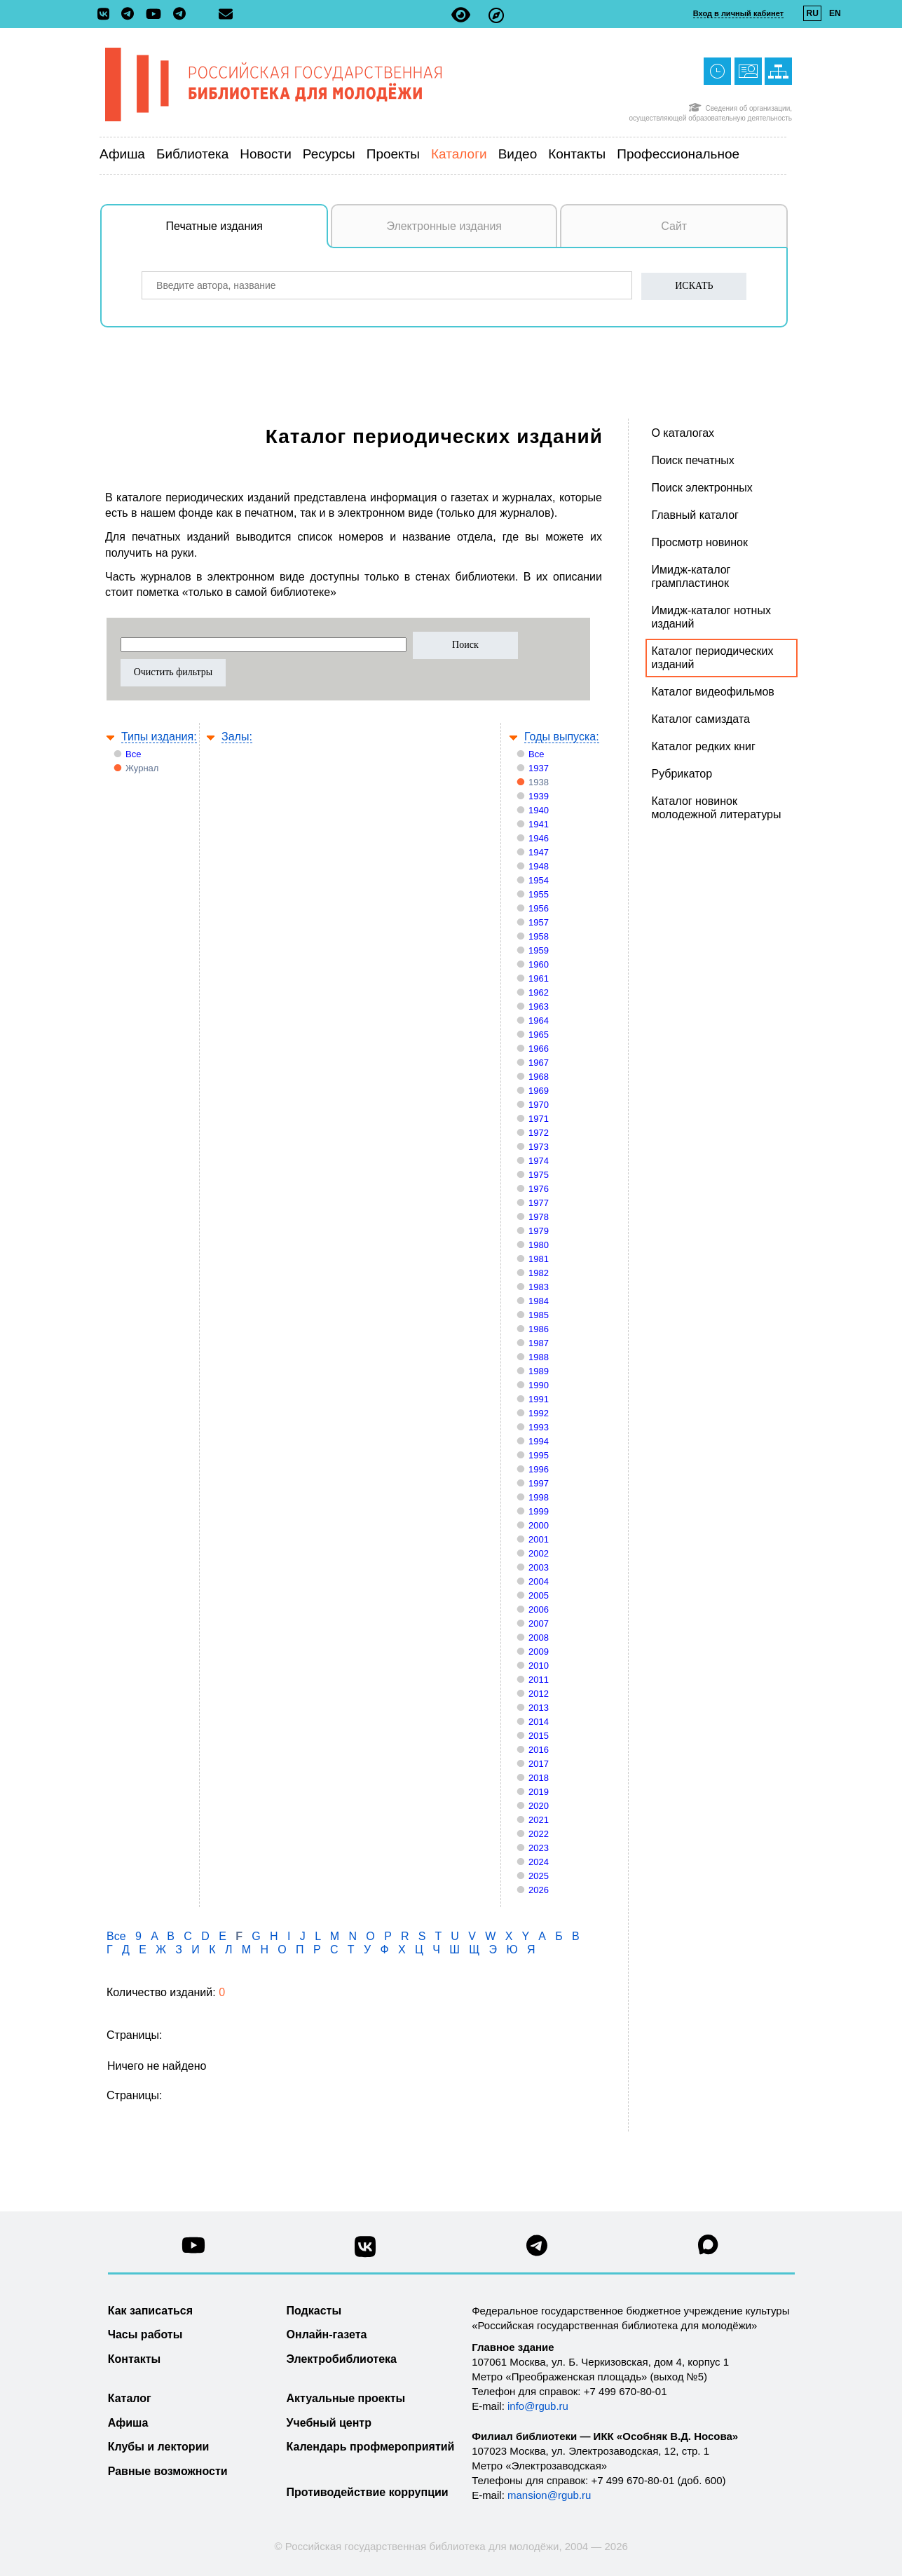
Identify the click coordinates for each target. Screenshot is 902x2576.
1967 (538, 1062)
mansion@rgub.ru (549, 2495)
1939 (538, 796)
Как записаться (150, 2311)
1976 (538, 1189)
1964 (538, 1020)
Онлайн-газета (327, 2334)
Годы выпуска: (561, 737)
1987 (538, 1343)
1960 (538, 964)
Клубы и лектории (159, 2447)
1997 (538, 1483)
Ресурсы (329, 154)
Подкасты (314, 2311)
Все (133, 754)
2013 (538, 1707)
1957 (538, 922)
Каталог (129, 2398)
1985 (538, 1315)
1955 (538, 894)
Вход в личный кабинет (738, 13)
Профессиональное (678, 154)
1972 (538, 1132)
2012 (538, 1693)
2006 (538, 1609)
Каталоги (459, 154)
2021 (538, 1820)
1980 (538, 1245)
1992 (538, 1413)
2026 (538, 1890)
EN (835, 13)
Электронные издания (444, 226)
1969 (538, 1090)
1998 (538, 1497)
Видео (518, 154)
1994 (538, 1441)
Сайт (674, 226)
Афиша (122, 154)
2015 (538, 1735)
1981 (538, 1259)
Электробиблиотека (342, 2359)
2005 (538, 1595)
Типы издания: (159, 737)
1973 (538, 1146)
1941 (538, 824)
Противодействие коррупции (368, 2492)
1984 (538, 1301)
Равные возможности (168, 2471)
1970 (538, 1104)
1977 (538, 1203)
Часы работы (145, 2334)
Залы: (236, 737)
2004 (538, 1581)
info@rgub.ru (537, 2406)
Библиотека (192, 154)
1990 (538, 1385)
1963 (538, 1006)
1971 (538, 1118)
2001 (538, 1539)
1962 (538, 992)
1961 (538, 978)
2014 (538, 1721)
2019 (538, 1792)
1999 (538, 1511)
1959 (538, 950)
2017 (538, 1763)
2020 (538, 1806)
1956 (538, 908)
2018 (538, 1777)
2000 (538, 1525)
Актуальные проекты (346, 2398)
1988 (538, 1357)
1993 (538, 1427)
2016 (538, 1749)
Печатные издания (247, 233)
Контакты (577, 154)
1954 (538, 880)
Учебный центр (329, 2423)
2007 (538, 1623)
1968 (538, 1076)
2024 (538, 1862)
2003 (538, 1567)
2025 (538, 1876)
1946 (538, 838)
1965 (538, 1034)
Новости (266, 154)
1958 (538, 936)
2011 (538, 1679)
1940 (538, 810)
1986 (538, 1329)
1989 (538, 1371)
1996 (538, 1469)
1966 (538, 1048)
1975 (538, 1175)
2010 (538, 1665)
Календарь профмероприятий (371, 2447)
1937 (538, 768)
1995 (538, 1455)
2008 (538, 1637)
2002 (538, 1553)
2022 (538, 1834)
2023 (538, 1848)
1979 (538, 1231)
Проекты (393, 154)
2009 (538, 1651)
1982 (538, 1273)
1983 (538, 1287)
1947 (538, 852)
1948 (538, 866)
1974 (538, 1160)
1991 (538, 1399)
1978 (538, 1217)
